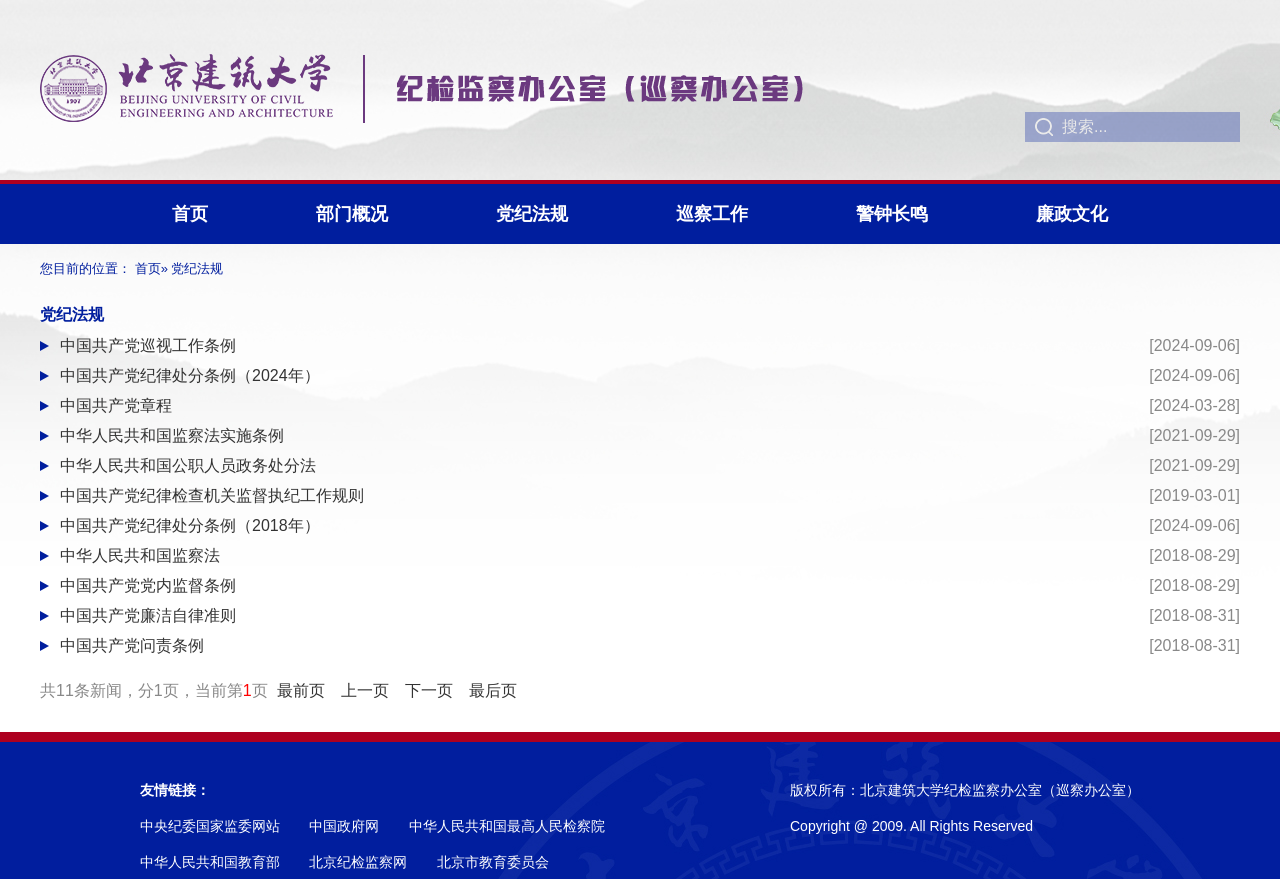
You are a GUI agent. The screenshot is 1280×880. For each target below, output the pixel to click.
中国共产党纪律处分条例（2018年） (190, 525)
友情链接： (175, 790)
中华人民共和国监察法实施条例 (172, 435)
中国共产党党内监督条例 (148, 585)
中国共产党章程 (116, 405)
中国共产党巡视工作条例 (148, 345)
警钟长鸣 (892, 214)
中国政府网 (344, 826)
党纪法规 (532, 214)
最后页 (493, 690)
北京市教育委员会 (493, 862)
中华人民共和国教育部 (210, 862)
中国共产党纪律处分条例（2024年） (190, 375)
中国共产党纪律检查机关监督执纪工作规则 (212, 495)
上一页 (365, 690)
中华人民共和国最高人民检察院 (507, 826)
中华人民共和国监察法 (140, 555)
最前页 (301, 690)
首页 (190, 214)
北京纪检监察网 (358, 862)
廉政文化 (1072, 214)
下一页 (429, 690)
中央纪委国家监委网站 (210, 826)
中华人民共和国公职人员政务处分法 (188, 465)
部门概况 (352, 214)
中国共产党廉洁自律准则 (148, 615)
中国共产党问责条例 (132, 645)
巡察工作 (712, 214)
